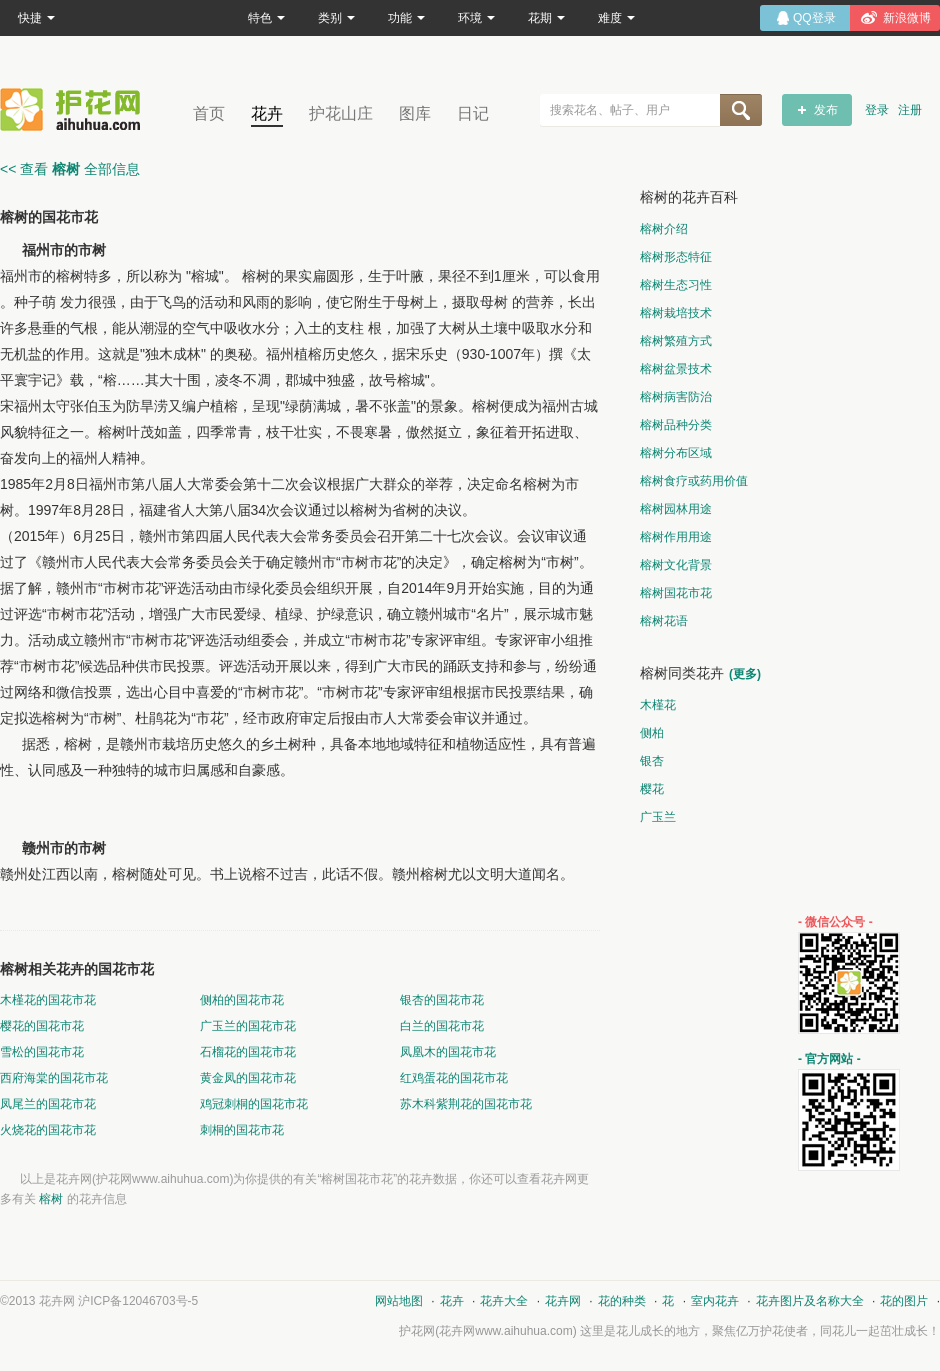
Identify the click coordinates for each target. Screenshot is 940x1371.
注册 (910, 110)
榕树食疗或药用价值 (694, 481)
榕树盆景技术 (676, 369)
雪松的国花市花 (42, 1052)
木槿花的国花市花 (48, 1000)
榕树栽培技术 (676, 313)
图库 (415, 113)
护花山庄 (341, 113)
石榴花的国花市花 (248, 1052)
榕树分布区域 (676, 453)
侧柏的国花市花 (242, 1000)
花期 (546, 18)
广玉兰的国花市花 (248, 1026)
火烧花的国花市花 (48, 1130)
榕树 (51, 1199)
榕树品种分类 (676, 425)
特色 (266, 18)
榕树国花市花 (676, 593)
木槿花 (658, 705)
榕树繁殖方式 (676, 341)
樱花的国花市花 (42, 1026)
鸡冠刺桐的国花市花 (254, 1104)
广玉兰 (658, 817)
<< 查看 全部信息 (70, 169)
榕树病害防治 (676, 397)
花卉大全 (504, 1301)
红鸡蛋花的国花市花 (454, 1078)
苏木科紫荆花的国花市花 (466, 1104)
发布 (826, 110)
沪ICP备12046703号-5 (138, 1301)
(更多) (745, 674)
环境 (476, 18)
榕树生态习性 (676, 285)
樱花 (652, 789)
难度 (616, 18)
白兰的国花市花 (442, 1026)
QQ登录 (814, 18)
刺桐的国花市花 (242, 1130)
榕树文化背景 (676, 565)
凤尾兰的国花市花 (48, 1104)
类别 (336, 18)
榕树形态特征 (676, 257)
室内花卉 (715, 1301)
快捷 (36, 18)
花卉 (267, 113)
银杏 (652, 761)
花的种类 (622, 1301)
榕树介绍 (664, 229)
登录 (877, 110)
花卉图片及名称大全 (810, 1301)
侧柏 (652, 733)
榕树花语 (664, 621)
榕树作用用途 (676, 537)
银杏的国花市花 (442, 1000)
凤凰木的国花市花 (448, 1052)
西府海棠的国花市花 (54, 1078)
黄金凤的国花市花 (248, 1078)
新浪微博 (907, 18)
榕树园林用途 (676, 509)
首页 (209, 113)
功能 (406, 18)
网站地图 (399, 1301)
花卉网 (75, 109)
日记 (473, 113)
